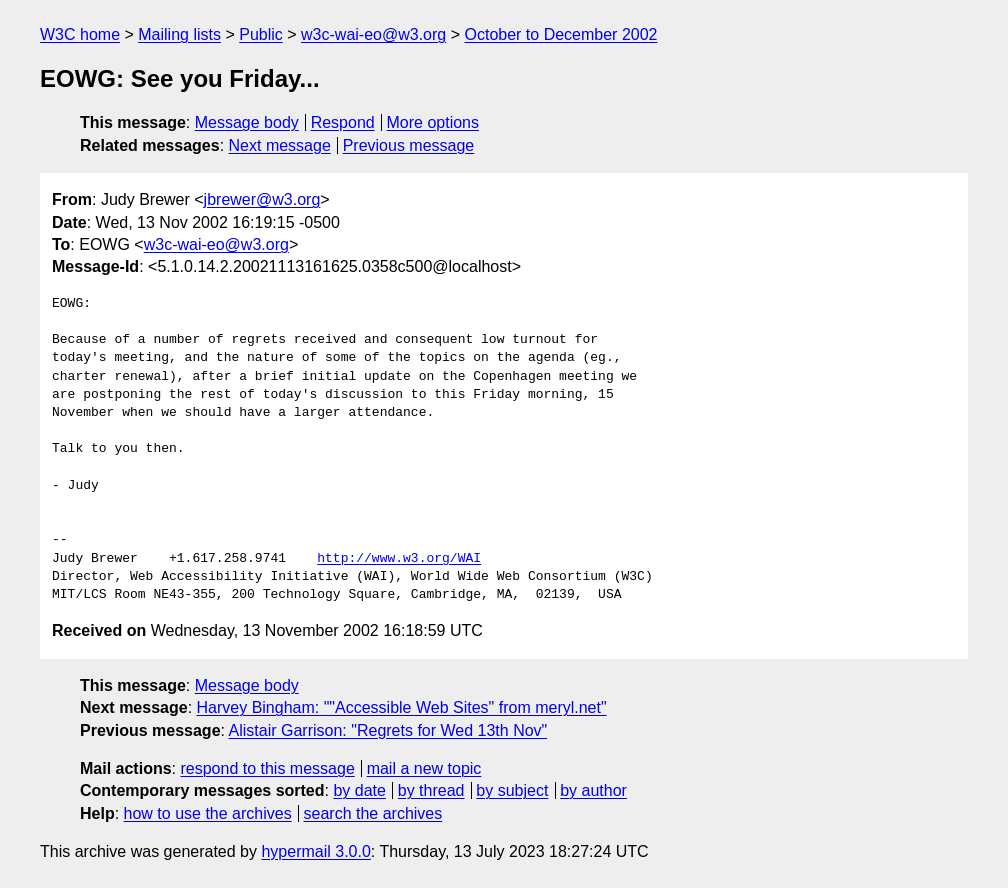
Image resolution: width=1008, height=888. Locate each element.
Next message (280, 145)
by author (593, 790)
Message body (247, 122)
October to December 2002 (560, 34)
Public (261, 34)
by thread (431, 790)
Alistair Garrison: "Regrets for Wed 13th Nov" (388, 730)
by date (359, 790)
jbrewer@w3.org (262, 199)
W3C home (80, 34)
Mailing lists (179, 34)
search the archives (373, 813)
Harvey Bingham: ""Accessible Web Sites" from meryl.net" (402, 707)
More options (433, 122)
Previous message (409, 145)
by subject (512, 790)
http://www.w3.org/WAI (399, 559)
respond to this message (267, 768)
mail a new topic (424, 768)
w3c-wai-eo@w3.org (373, 34)
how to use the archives (208, 813)
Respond (343, 122)
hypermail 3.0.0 (315, 851)
